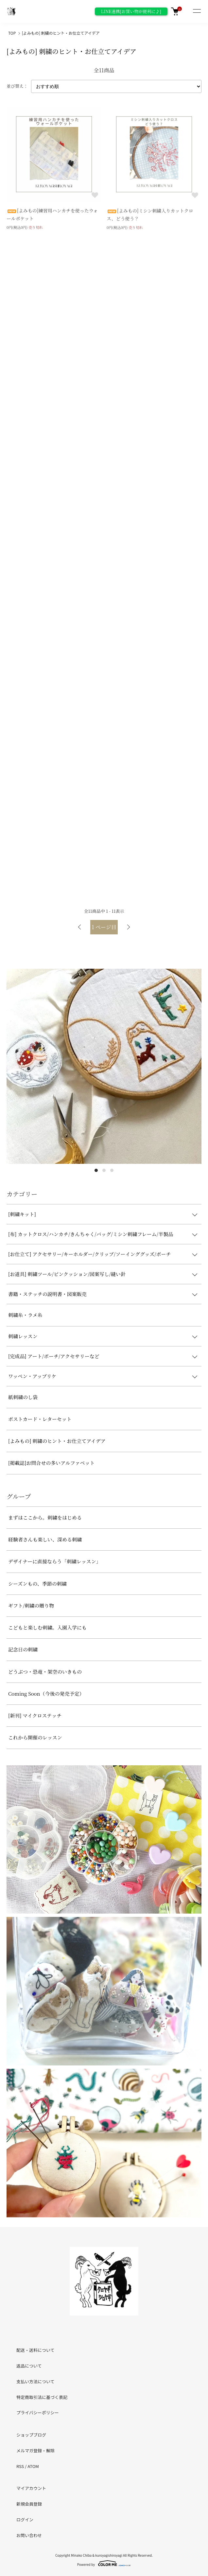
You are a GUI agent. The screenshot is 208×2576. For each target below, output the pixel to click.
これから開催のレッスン (35, 1737)
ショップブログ (31, 2435)
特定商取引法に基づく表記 (41, 2397)
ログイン (24, 2519)
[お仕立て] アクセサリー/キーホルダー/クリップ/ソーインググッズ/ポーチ (89, 1254)
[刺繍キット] (22, 1214)
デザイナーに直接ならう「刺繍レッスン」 (54, 1561)
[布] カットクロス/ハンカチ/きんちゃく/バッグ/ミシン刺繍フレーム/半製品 (90, 1234)
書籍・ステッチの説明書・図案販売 (47, 1293)
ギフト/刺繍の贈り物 (31, 1605)
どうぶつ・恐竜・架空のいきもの (45, 1671)
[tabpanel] (104, 1066)
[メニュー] (196, 11)
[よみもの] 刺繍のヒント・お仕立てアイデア (61, 33)
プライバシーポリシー (37, 2412)
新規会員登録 (29, 2504)
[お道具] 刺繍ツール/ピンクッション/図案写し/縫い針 (67, 1273)
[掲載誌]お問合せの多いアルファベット (51, 1462)
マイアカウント (31, 2488)
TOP (12, 33)
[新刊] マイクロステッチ (34, 1715)
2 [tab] (104, 1170)
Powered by (104, 2563)
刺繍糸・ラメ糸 (25, 1314)
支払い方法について (35, 2381)
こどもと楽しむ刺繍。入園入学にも (47, 1627)
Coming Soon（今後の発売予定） (46, 1693)
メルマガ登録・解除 (35, 2450)
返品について (29, 2366)
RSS (20, 2466)
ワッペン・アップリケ (32, 1376)
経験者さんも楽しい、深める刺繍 (45, 1539)
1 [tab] (96, 1170)
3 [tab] (111, 1170)
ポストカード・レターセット (40, 1418)
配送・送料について (35, 2350)
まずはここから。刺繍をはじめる (45, 1517)
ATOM (33, 2466)
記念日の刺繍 (23, 1649)
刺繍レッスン (23, 1336)
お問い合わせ (29, 2535)
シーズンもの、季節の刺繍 (37, 1583)
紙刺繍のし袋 (23, 1397)
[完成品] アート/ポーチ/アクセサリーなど (53, 1356)
